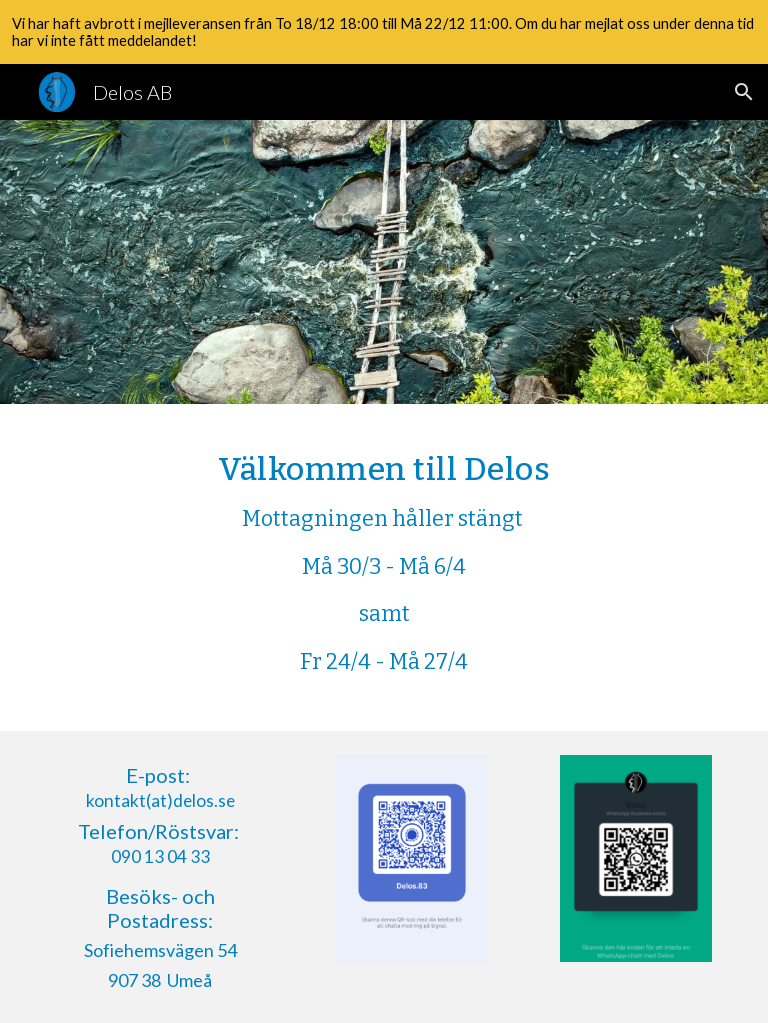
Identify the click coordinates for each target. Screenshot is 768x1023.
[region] (384, 32)
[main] (383, 567)
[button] (744, 92)
